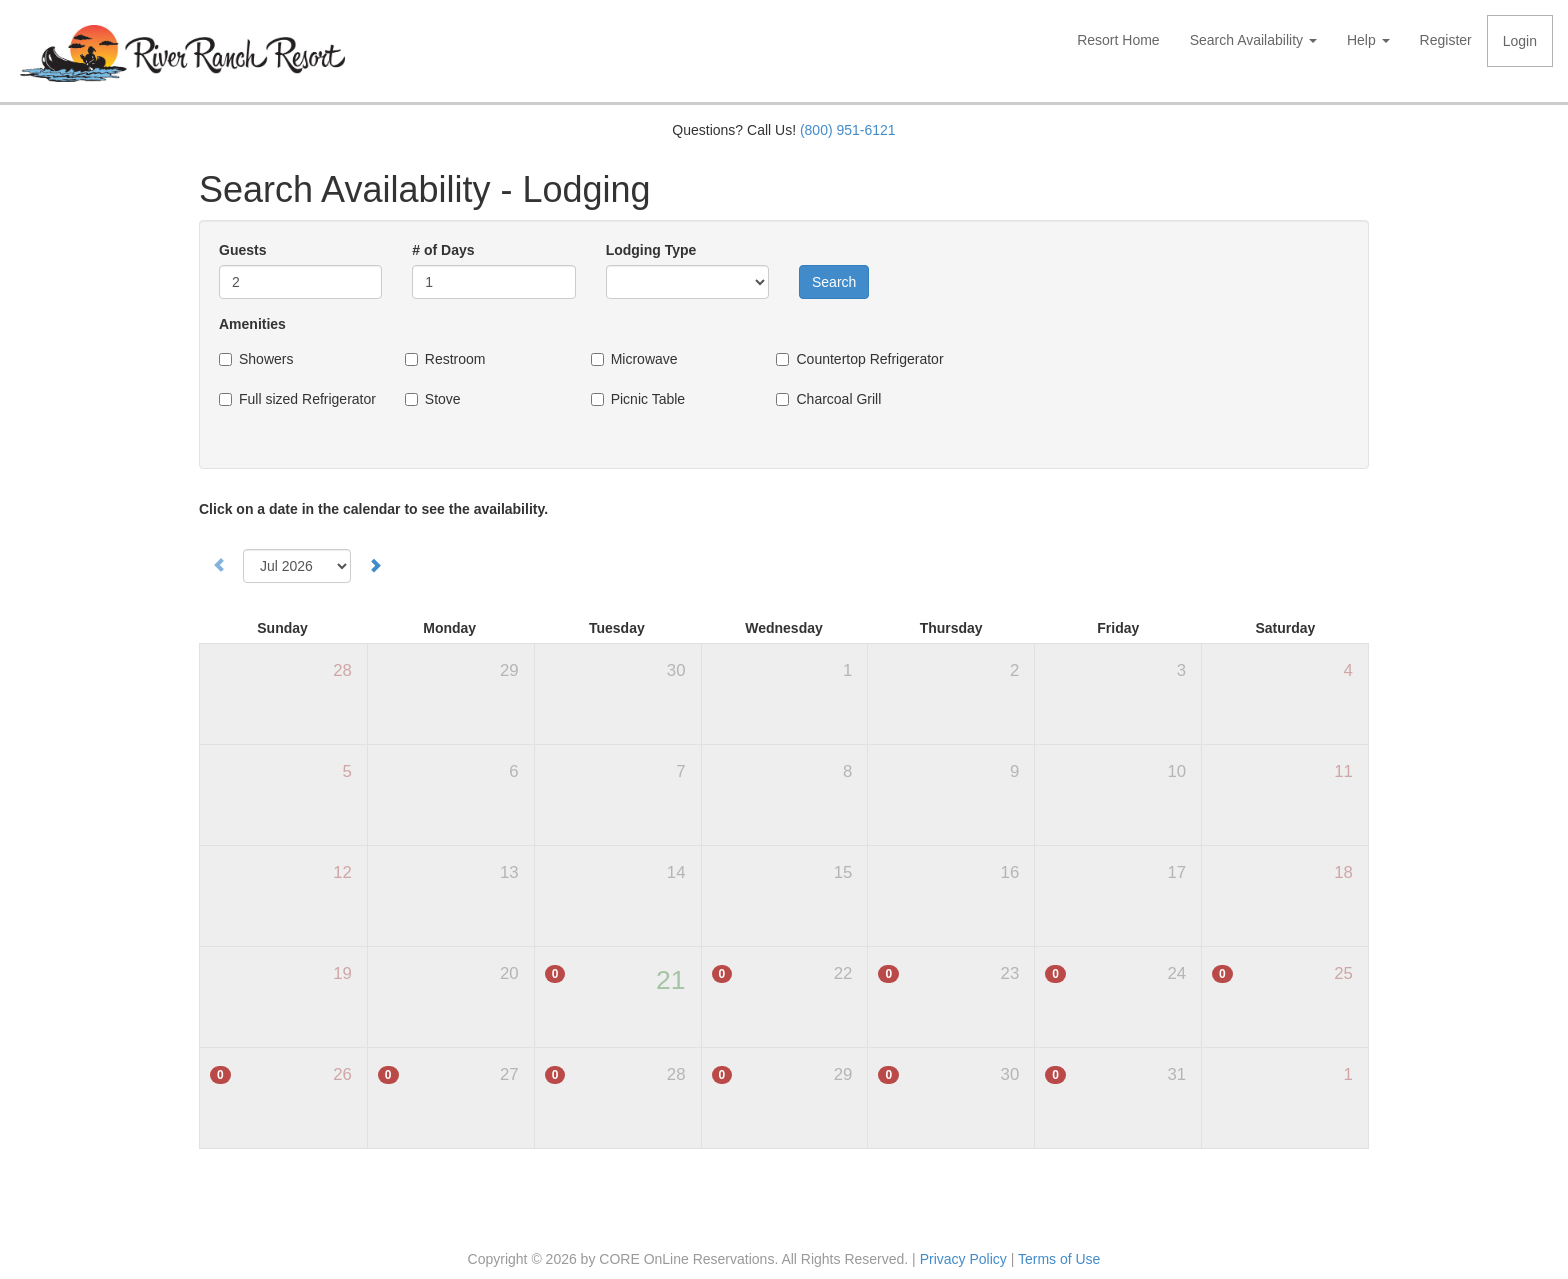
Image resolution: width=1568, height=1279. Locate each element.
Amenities (252, 324)
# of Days (443, 250)
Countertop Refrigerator (869, 359)
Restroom (455, 359)
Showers (266, 359)
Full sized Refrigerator (307, 399)
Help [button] (1368, 40)
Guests (242, 250)
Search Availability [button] (1253, 40)
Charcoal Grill (838, 399)
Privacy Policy (963, 1259)
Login (1520, 41)
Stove (443, 399)
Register (1446, 40)
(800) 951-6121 (848, 130)
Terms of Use (1059, 1259)
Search (834, 282)
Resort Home (1118, 40)
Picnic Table (648, 399)
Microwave (644, 359)
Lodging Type (651, 250)
